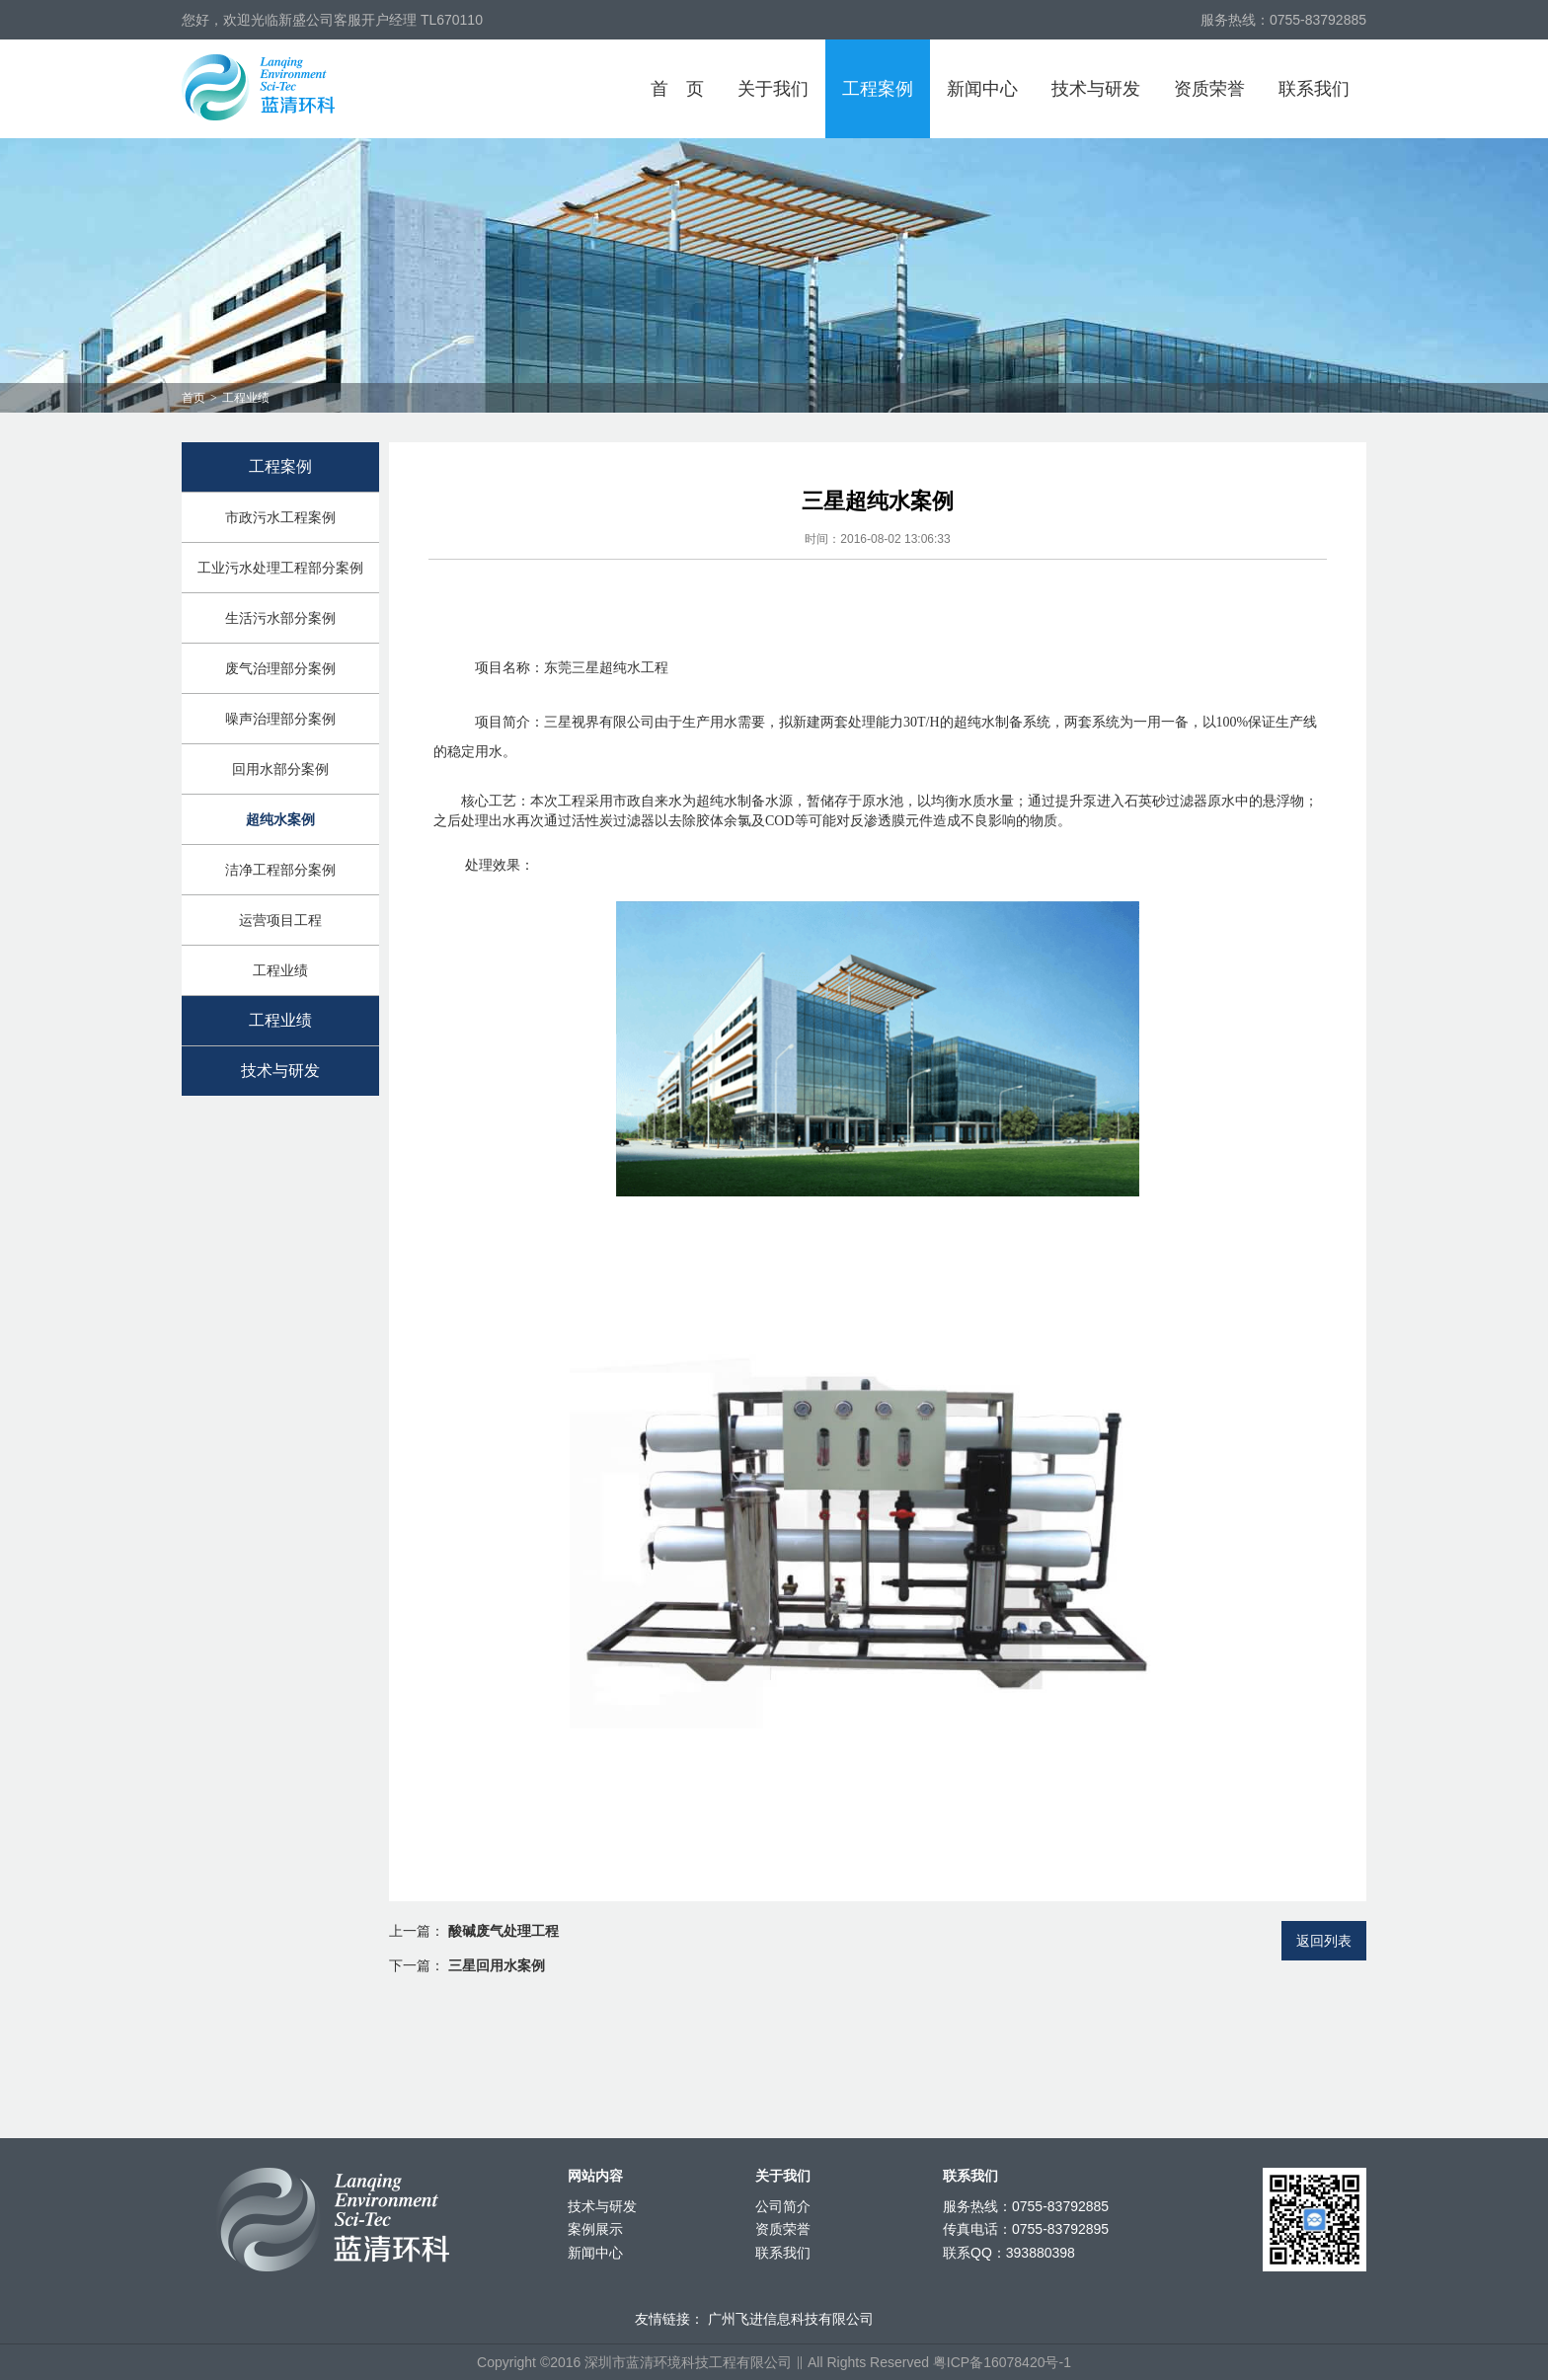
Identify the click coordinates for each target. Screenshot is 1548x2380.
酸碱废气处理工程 (503, 1931)
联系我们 (1314, 89)
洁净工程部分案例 (280, 870)
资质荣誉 (1209, 89)
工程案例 (877, 89)
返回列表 (1324, 1941)
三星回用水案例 (496, 1965)
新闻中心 (982, 89)
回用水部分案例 (280, 769)
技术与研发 (1095, 89)
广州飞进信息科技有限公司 (791, 2319)
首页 (677, 89)
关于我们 (773, 89)
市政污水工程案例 (280, 517)
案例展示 (595, 2229)
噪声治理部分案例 (280, 719)
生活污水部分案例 (280, 618)
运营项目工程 (280, 920)
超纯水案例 (280, 819)
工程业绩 (280, 970)
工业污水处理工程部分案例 (280, 568)
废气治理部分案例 (280, 668)
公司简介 (783, 2206)
